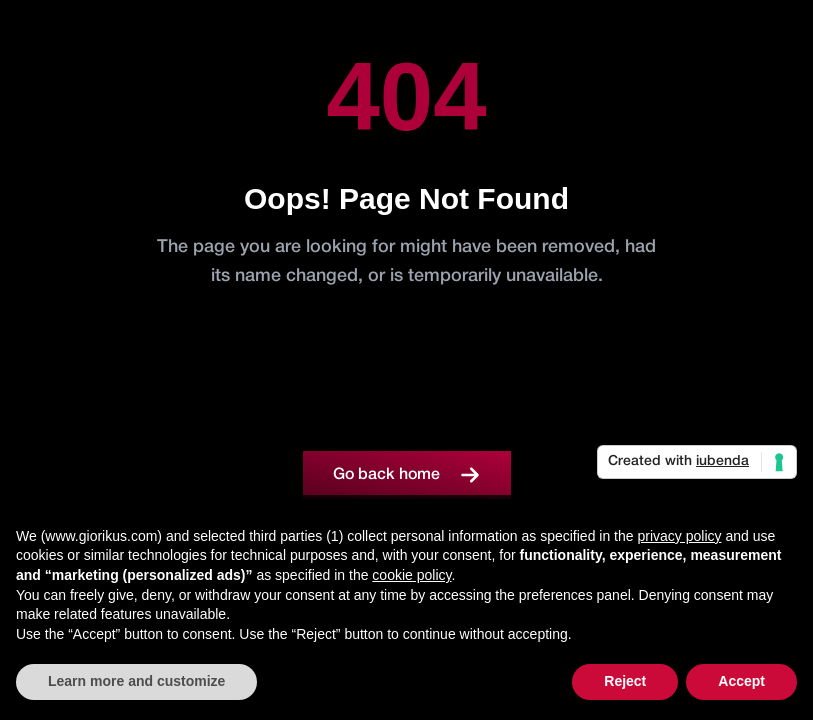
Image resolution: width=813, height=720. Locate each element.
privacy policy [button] (679, 536)
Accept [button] (741, 681)
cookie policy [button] (411, 575)
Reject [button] (625, 681)
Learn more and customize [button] (136, 681)
